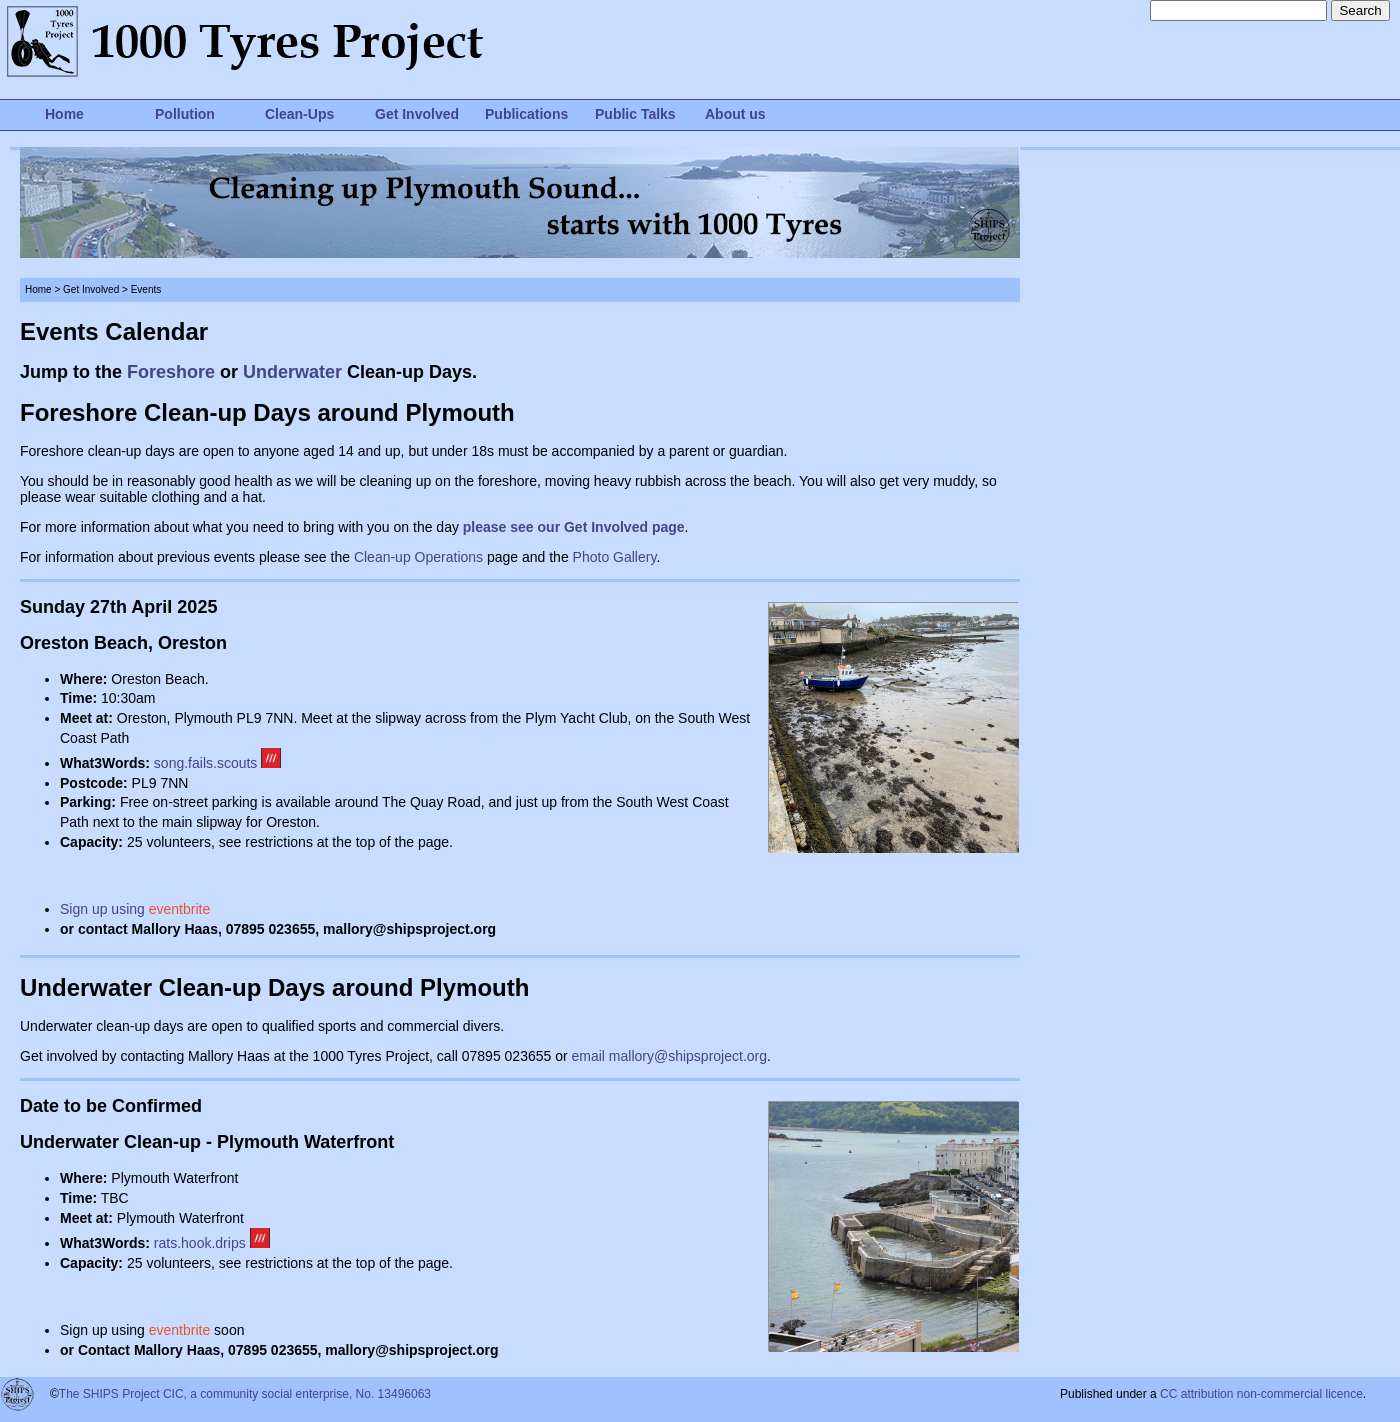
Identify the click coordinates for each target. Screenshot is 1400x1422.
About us (735, 114)
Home (64, 114)
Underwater (292, 372)
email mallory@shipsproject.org (670, 1056)
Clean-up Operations (418, 557)
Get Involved (417, 114)
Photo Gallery (615, 557)
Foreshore (171, 372)
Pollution (185, 114)
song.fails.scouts (206, 763)
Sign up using (135, 909)
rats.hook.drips (212, 1243)
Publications (526, 114)
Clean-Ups (299, 114)
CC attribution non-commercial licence (1261, 1394)
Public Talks (635, 114)
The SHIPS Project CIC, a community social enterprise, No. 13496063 (245, 1394)
